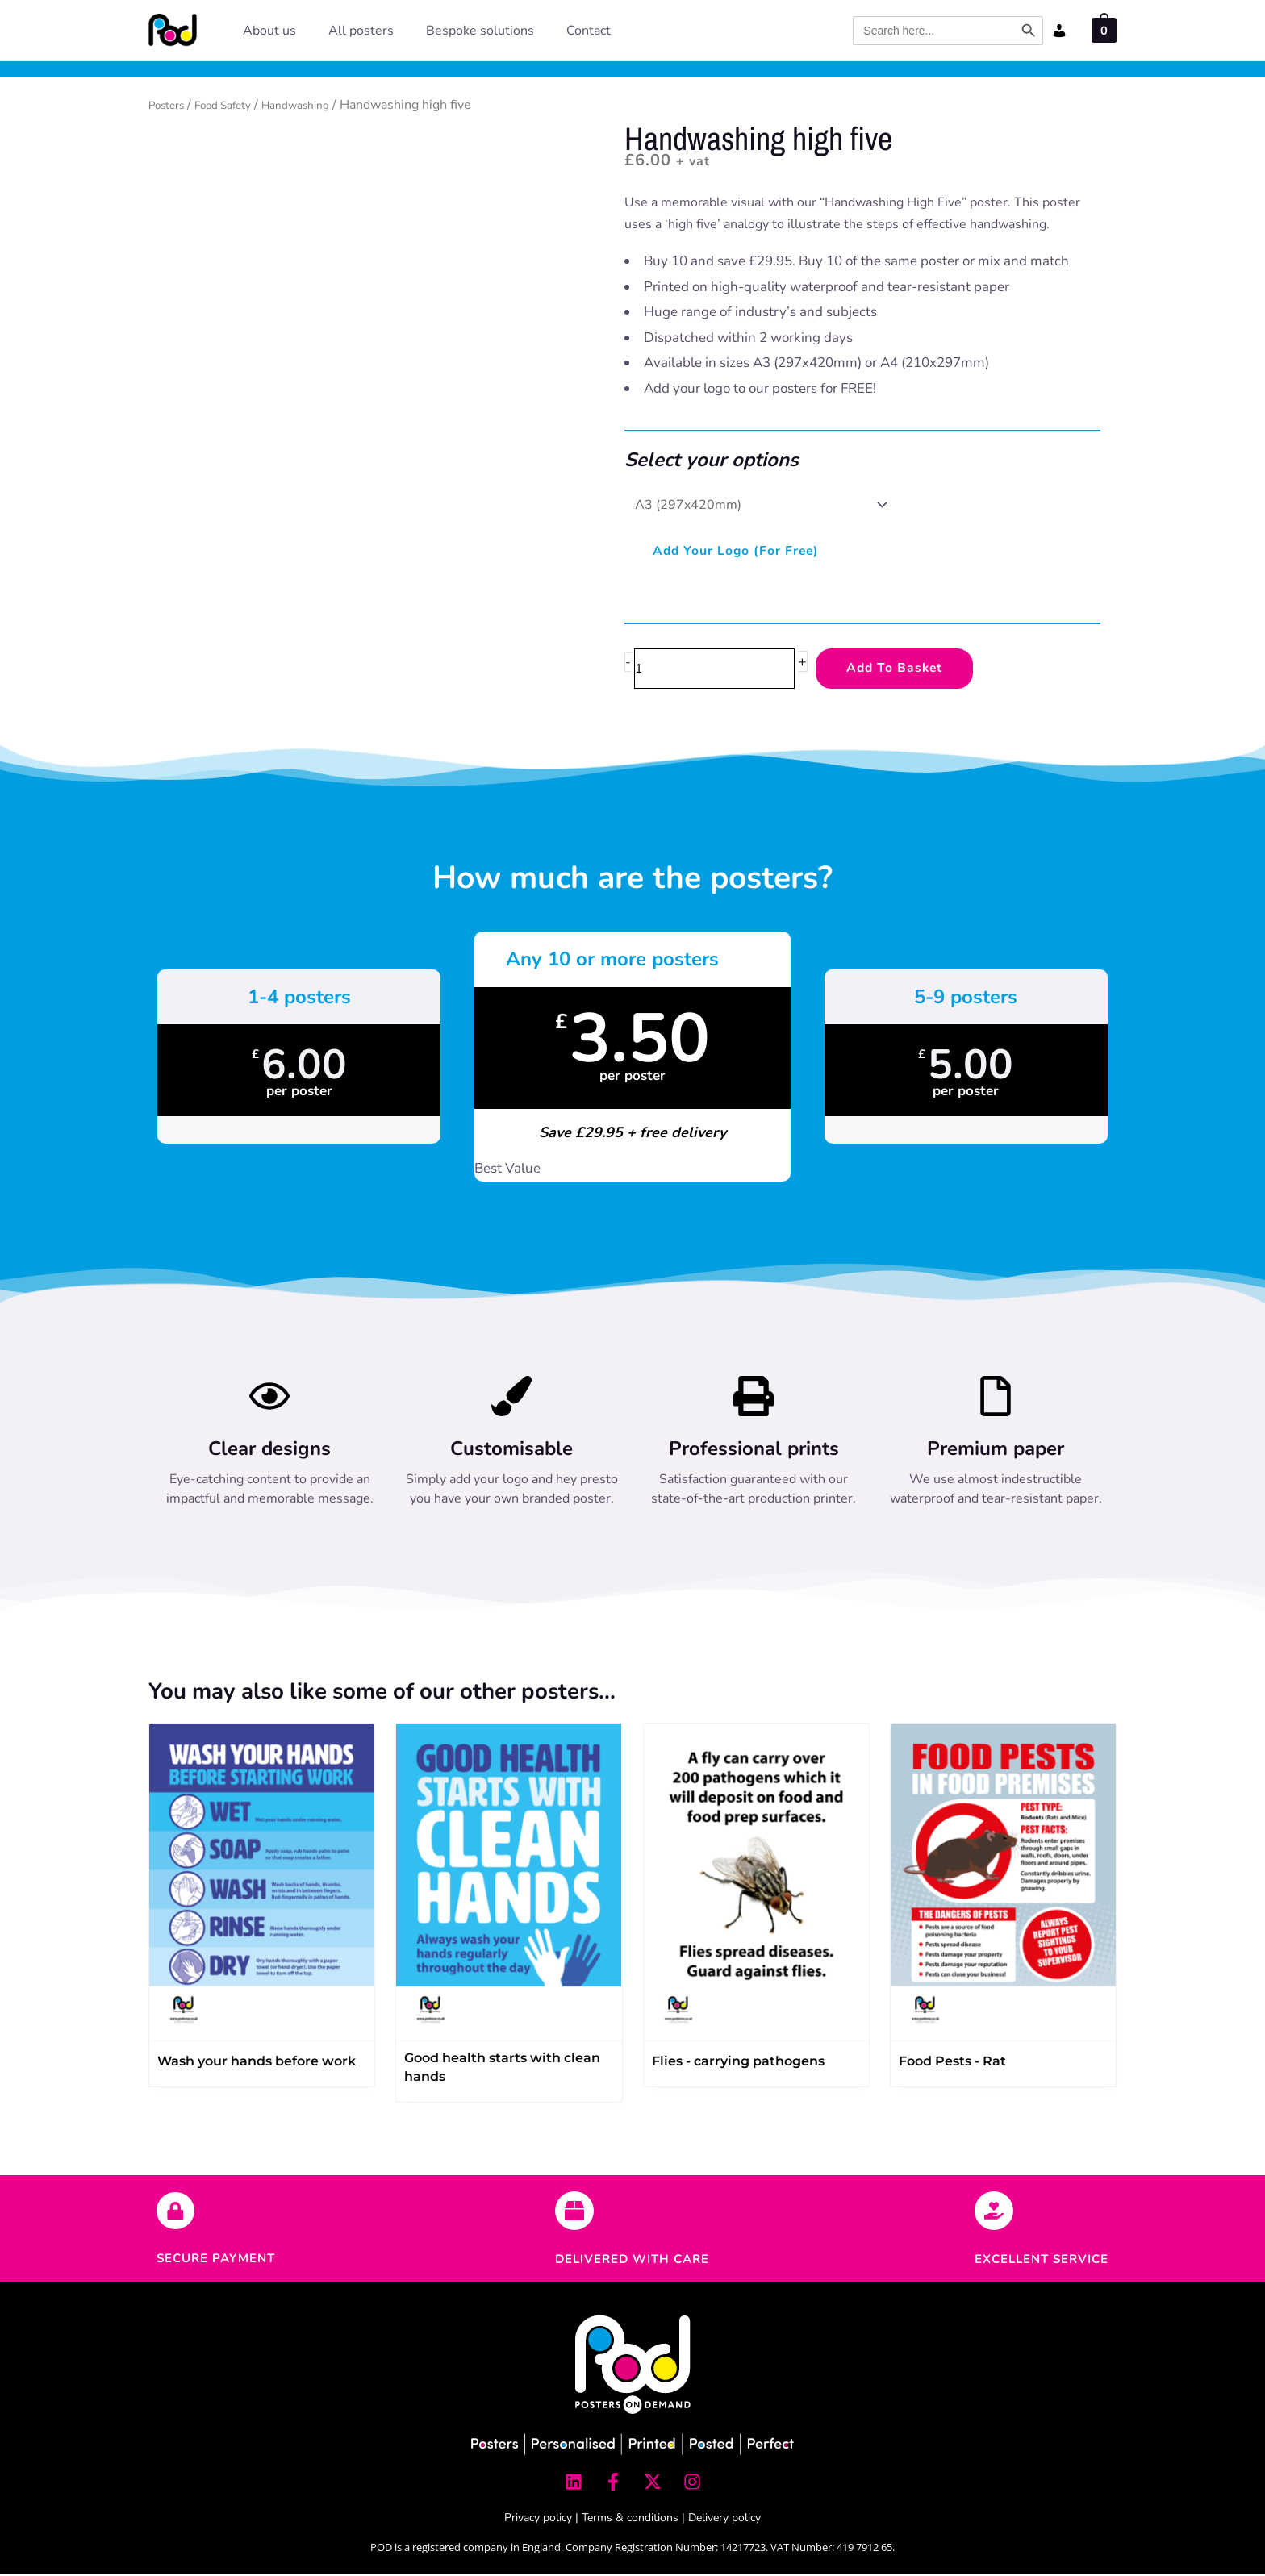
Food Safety (238, 105)
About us (269, 31)
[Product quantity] (723, 669)
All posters (361, 31)
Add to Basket (915, 670)
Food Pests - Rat (952, 2063)
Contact (588, 31)
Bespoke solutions (480, 31)
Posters (171, 105)
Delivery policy (724, 2520)
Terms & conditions (630, 2520)
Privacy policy (538, 2520)
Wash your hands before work (256, 2063)
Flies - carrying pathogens (738, 2063)
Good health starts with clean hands (502, 2069)
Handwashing (323, 105)
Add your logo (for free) (745, 551)
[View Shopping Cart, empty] (1104, 29)
